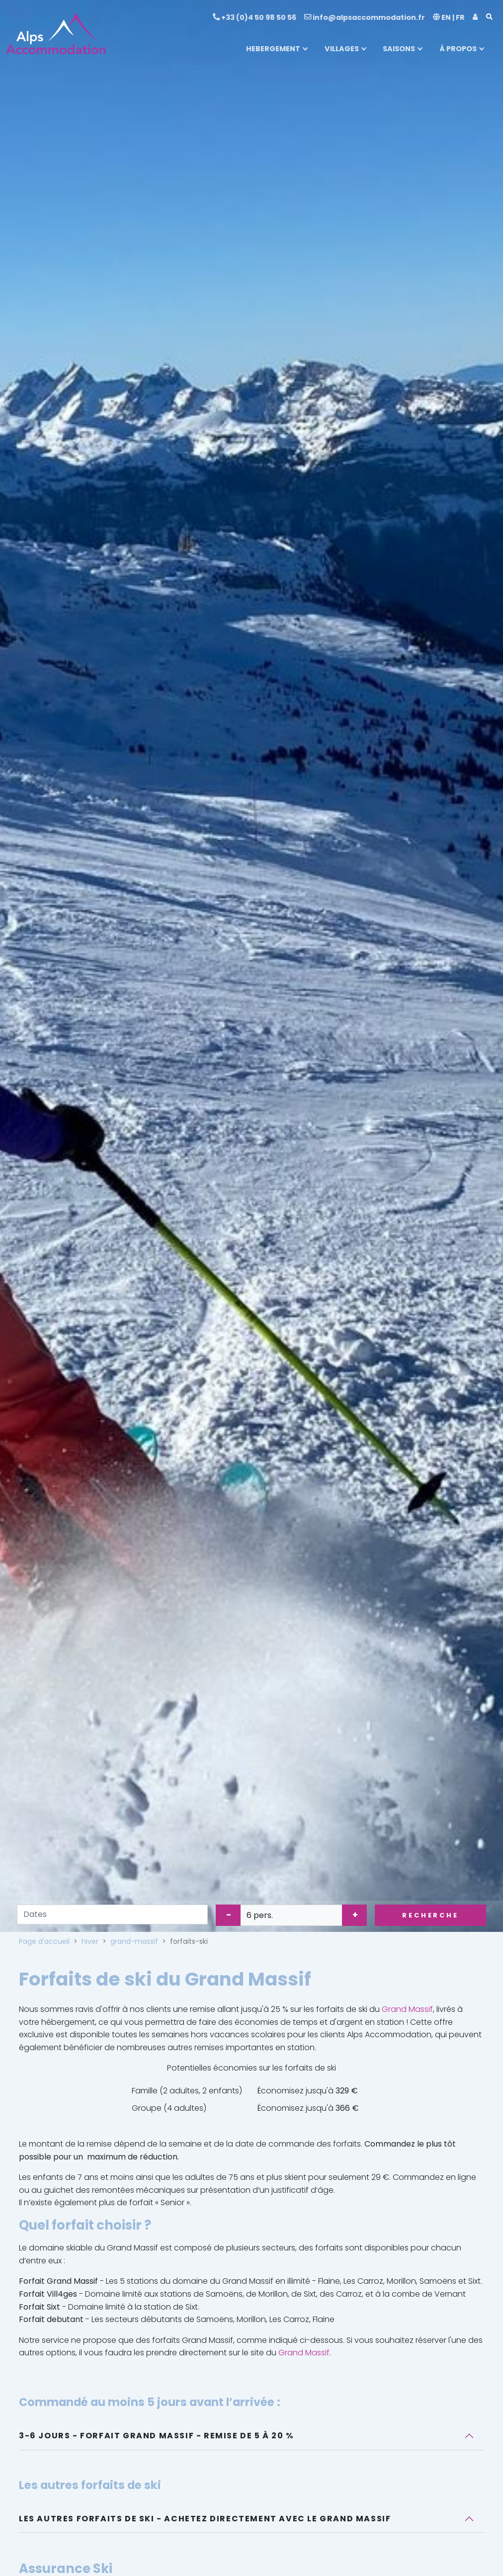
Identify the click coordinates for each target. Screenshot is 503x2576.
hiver (90, 1941)
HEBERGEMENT (273, 49)
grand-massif (134, 1941)
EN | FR (449, 17)
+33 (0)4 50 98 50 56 (254, 17)
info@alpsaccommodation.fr (364, 17)
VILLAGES (342, 49)
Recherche (430, 1915)
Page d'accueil (44, 1941)
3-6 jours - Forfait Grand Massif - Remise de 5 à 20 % (156, 2435)
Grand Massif (407, 2009)
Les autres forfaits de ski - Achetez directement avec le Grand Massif (205, 2518)
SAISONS (399, 49)
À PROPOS (458, 49)
